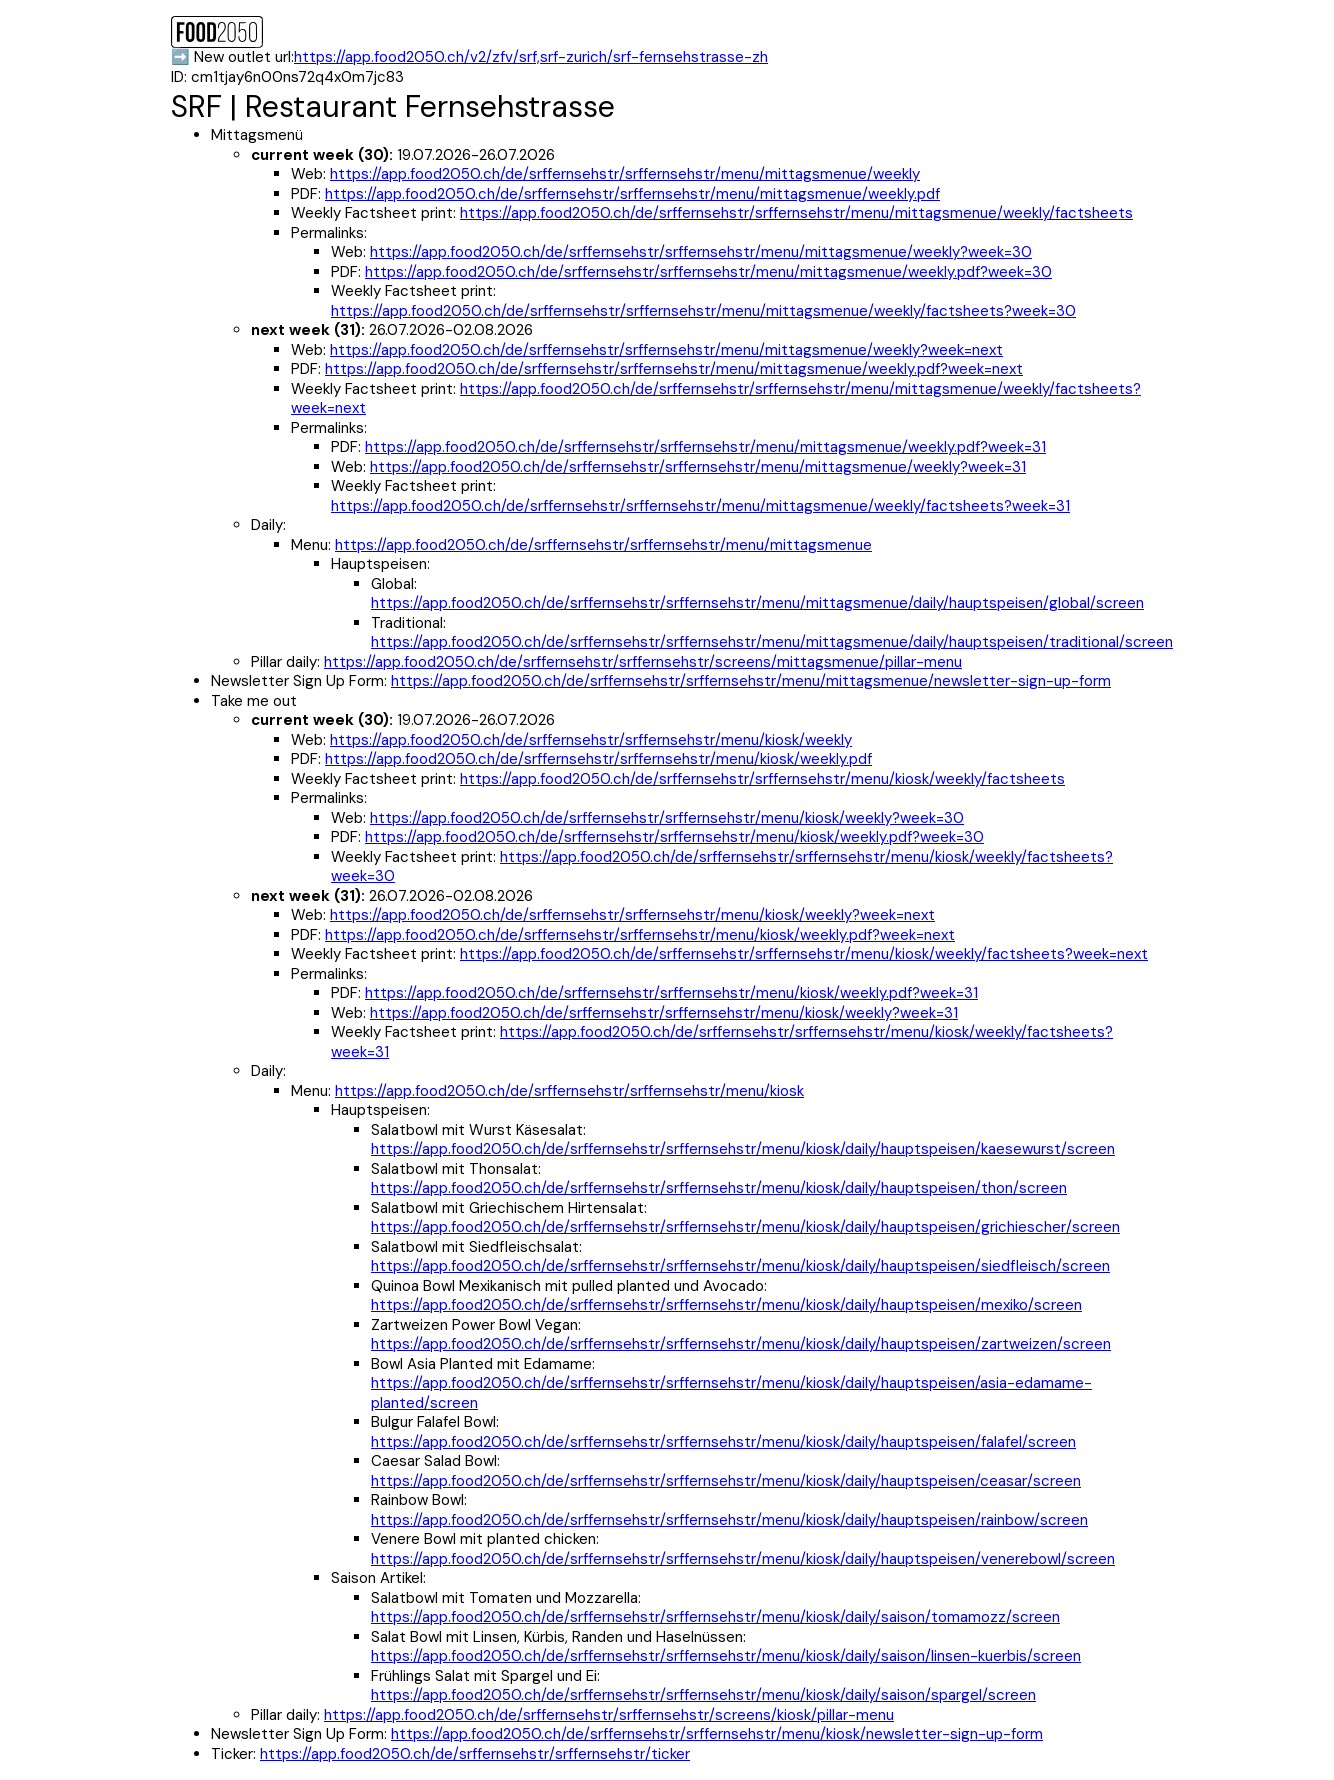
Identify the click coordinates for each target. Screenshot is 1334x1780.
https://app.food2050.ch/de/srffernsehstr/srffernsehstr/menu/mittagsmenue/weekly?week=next (666, 350)
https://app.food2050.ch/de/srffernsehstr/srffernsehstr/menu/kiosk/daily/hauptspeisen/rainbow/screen (729, 1520)
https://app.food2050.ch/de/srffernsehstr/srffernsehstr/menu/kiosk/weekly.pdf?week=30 (674, 837)
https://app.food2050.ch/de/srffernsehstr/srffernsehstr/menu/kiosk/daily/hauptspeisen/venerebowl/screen (743, 1559)
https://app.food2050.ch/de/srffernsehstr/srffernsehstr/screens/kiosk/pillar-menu (609, 1715)
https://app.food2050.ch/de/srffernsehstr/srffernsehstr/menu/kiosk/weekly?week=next (632, 915)
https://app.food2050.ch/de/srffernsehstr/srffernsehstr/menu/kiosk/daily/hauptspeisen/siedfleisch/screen (740, 1266)
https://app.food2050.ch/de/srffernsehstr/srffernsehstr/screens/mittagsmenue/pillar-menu (643, 662)
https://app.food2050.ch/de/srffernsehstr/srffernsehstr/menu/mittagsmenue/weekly (625, 174)
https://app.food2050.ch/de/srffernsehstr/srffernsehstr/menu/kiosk (569, 1091)
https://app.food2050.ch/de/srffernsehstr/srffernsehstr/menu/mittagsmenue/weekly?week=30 (701, 252)
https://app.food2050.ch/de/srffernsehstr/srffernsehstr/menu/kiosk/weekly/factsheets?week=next (804, 954)
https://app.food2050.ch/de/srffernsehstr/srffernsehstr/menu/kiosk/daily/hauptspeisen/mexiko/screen (726, 1305)
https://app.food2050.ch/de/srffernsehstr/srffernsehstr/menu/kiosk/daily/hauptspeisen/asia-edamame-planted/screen (731, 1393)
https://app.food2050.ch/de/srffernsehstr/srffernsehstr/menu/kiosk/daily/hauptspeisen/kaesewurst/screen (743, 1149)
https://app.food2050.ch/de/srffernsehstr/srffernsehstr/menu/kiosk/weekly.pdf (598, 759)
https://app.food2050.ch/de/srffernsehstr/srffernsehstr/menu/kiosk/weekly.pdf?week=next (640, 935)
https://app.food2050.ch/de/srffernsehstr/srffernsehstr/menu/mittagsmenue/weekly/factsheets (796, 213)
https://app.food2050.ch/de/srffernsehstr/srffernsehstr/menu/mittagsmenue (603, 545)
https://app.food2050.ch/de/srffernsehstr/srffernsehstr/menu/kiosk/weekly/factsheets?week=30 (722, 867)
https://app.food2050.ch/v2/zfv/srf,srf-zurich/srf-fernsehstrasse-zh (531, 57)
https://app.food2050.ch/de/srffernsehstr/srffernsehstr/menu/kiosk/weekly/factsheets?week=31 (722, 1042)
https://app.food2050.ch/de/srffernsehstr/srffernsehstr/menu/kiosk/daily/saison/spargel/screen (703, 1695)
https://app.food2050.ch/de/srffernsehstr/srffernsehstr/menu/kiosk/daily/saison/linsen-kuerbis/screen (726, 1656)
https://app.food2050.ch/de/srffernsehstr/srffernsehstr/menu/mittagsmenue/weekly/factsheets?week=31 (700, 506)
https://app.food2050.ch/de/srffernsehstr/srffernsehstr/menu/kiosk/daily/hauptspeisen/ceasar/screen (726, 1481)
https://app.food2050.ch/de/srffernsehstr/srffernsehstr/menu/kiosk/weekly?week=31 (664, 1013)
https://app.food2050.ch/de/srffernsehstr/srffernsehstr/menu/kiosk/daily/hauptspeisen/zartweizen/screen (741, 1344)
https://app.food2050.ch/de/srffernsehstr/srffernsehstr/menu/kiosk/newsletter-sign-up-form (717, 1734)
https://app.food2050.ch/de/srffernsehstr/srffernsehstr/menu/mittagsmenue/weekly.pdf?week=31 (705, 447)
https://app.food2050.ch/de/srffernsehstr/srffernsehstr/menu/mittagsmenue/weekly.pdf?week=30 (708, 272)
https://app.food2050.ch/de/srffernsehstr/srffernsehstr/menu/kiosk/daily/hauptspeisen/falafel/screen (723, 1442)
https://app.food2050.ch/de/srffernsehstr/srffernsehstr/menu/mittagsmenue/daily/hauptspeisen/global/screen (757, 603)
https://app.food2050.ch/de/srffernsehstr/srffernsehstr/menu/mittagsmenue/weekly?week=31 (698, 467)
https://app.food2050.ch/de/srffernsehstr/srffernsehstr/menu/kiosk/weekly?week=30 (667, 818)
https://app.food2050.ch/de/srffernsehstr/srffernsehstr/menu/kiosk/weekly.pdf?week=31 (671, 993)
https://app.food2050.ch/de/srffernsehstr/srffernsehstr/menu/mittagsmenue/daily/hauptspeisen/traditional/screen (772, 642)
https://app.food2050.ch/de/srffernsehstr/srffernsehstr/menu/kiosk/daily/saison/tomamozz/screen (715, 1617)
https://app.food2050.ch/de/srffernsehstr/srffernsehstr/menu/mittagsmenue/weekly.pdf (632, 194)
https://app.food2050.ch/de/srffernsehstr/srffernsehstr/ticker (475, 1754)
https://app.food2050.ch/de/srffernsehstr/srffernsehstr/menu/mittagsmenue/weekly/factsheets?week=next (716, 399)
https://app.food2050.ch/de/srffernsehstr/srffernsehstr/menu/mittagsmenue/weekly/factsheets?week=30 (703, 311)
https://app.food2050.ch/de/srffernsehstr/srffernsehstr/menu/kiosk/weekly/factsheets (762, 779)
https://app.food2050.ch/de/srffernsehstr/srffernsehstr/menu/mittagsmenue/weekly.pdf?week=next (674, 369)
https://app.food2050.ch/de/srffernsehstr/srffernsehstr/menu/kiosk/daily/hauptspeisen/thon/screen (719, 1188)
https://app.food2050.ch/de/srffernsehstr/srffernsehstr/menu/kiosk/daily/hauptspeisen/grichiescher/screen (745, 1227)
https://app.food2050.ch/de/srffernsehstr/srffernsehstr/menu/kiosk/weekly (591, 740)
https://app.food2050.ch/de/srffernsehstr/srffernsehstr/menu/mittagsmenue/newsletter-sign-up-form (751, 681)
